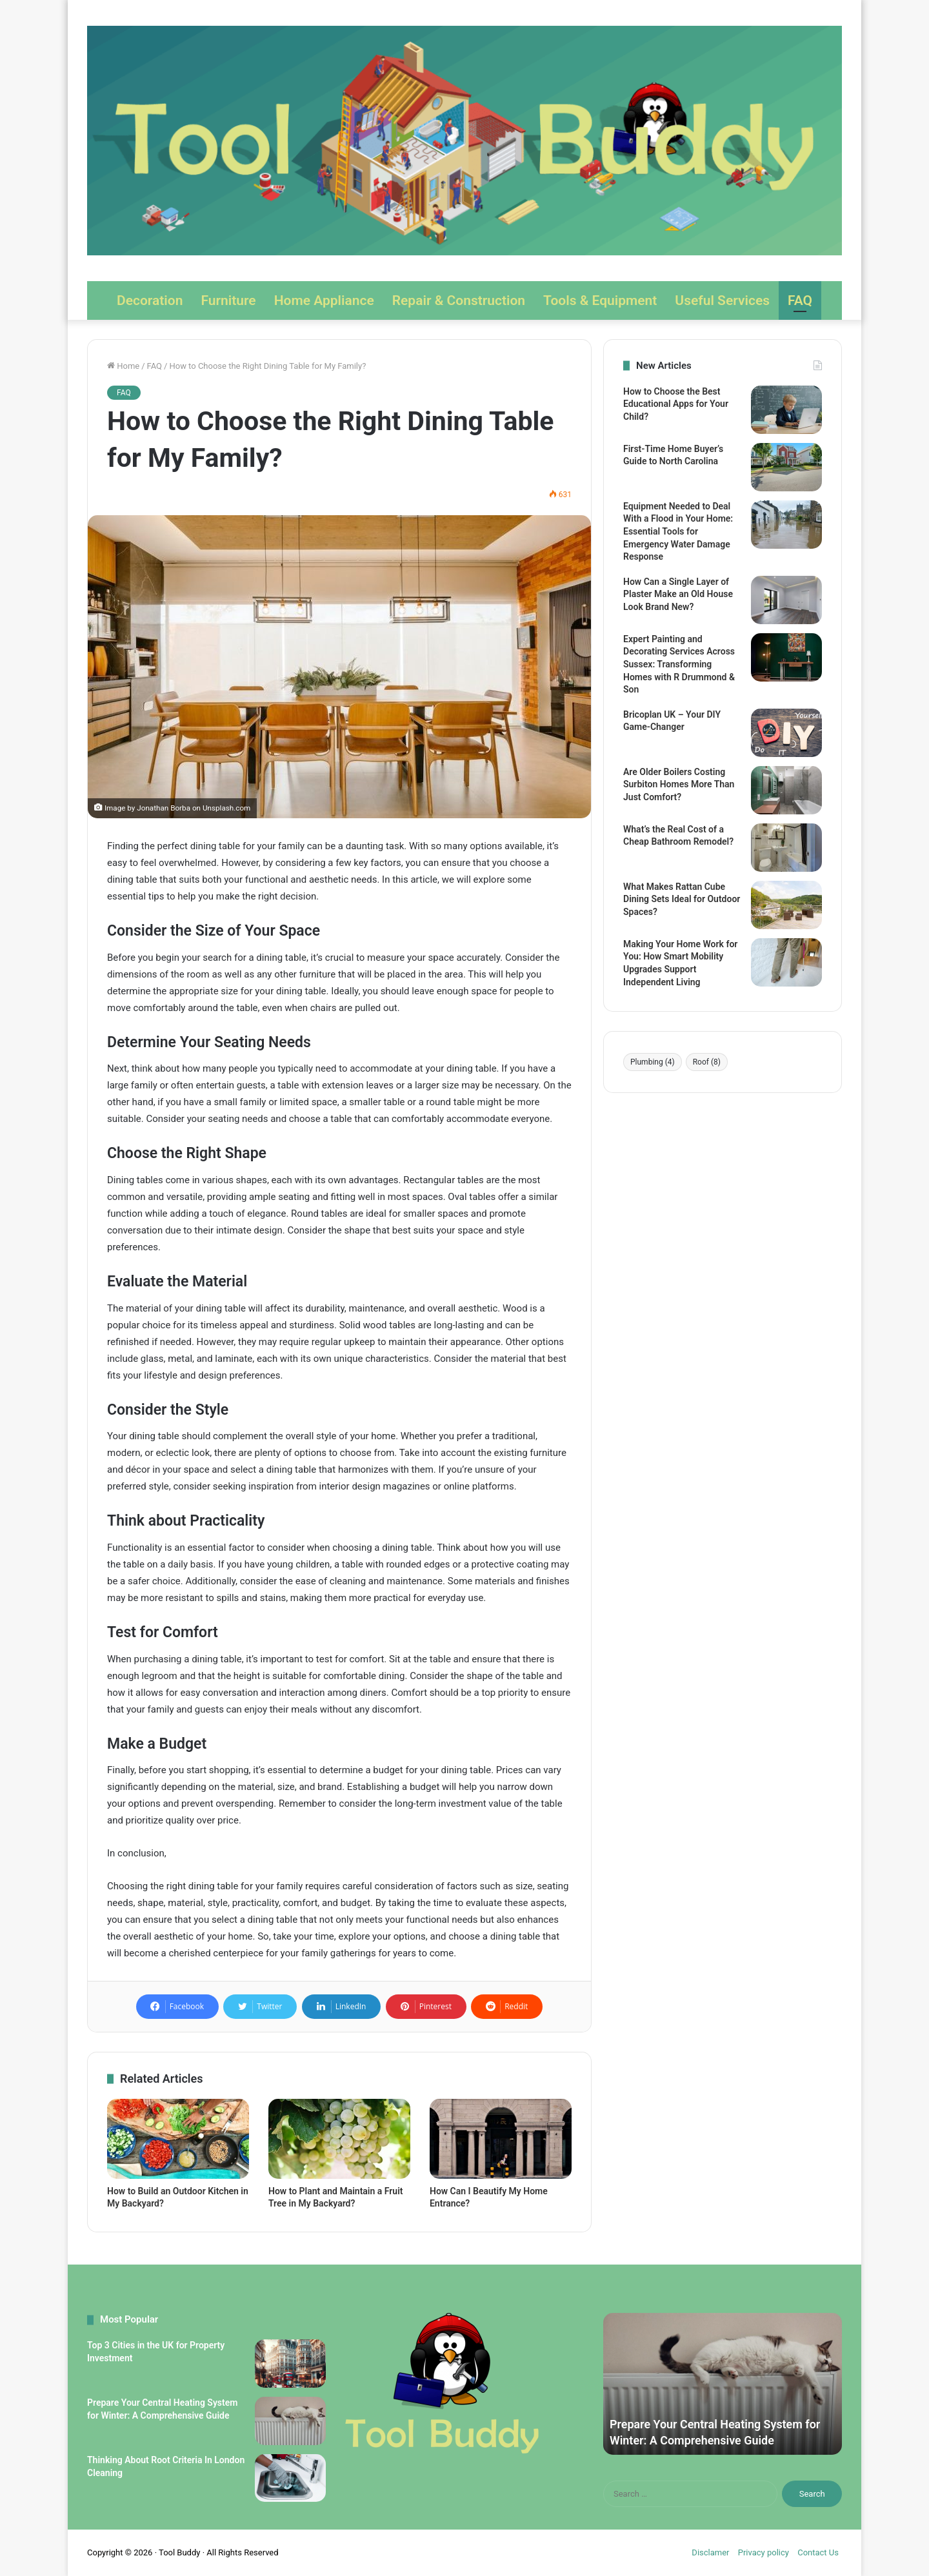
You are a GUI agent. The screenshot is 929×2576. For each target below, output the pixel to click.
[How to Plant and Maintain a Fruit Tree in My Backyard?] (339, 2139)
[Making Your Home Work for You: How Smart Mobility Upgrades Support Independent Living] (786, 962)
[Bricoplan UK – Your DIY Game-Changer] (786, 733)
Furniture (228, 300)
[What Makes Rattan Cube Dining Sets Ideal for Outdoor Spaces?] (786, 905)
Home (123, 366)
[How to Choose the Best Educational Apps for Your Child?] (786, 410)
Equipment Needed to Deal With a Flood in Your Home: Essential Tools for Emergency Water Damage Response (678, 531)
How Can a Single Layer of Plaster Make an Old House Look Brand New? (678, 594)
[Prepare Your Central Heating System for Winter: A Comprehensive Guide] (290, 2421)
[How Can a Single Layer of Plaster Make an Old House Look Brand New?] (786, 600)
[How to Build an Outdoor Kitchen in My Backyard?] (178, 2139)
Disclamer (710, 2552)
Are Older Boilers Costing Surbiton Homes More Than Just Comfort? (678, 784)
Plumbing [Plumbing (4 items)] (652, 1062)
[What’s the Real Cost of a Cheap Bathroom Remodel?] (786, 847)
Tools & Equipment (600, 300)
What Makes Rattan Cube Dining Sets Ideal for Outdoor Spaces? (681, 899)
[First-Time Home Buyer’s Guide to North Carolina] (786, 467)
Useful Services (722, 300)
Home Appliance (324, 300)
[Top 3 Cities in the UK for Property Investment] (290, 2363)
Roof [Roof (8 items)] (707, 1062)
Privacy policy (763, 2552)
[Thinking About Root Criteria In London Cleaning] (290, 2478)
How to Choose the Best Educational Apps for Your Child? (675, 404)
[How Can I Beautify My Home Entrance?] (501, 2139)
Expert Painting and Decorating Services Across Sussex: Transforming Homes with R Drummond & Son (679, 664)
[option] (722, 2384)
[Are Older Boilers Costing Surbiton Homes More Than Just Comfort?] (786, 790)
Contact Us (818, 2552)
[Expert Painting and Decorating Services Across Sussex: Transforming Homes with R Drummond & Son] (786, 657)
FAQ (800, 300)
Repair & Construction (458, 300)
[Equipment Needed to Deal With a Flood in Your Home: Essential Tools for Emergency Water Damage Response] (786, 524)
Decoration (150, 300)
